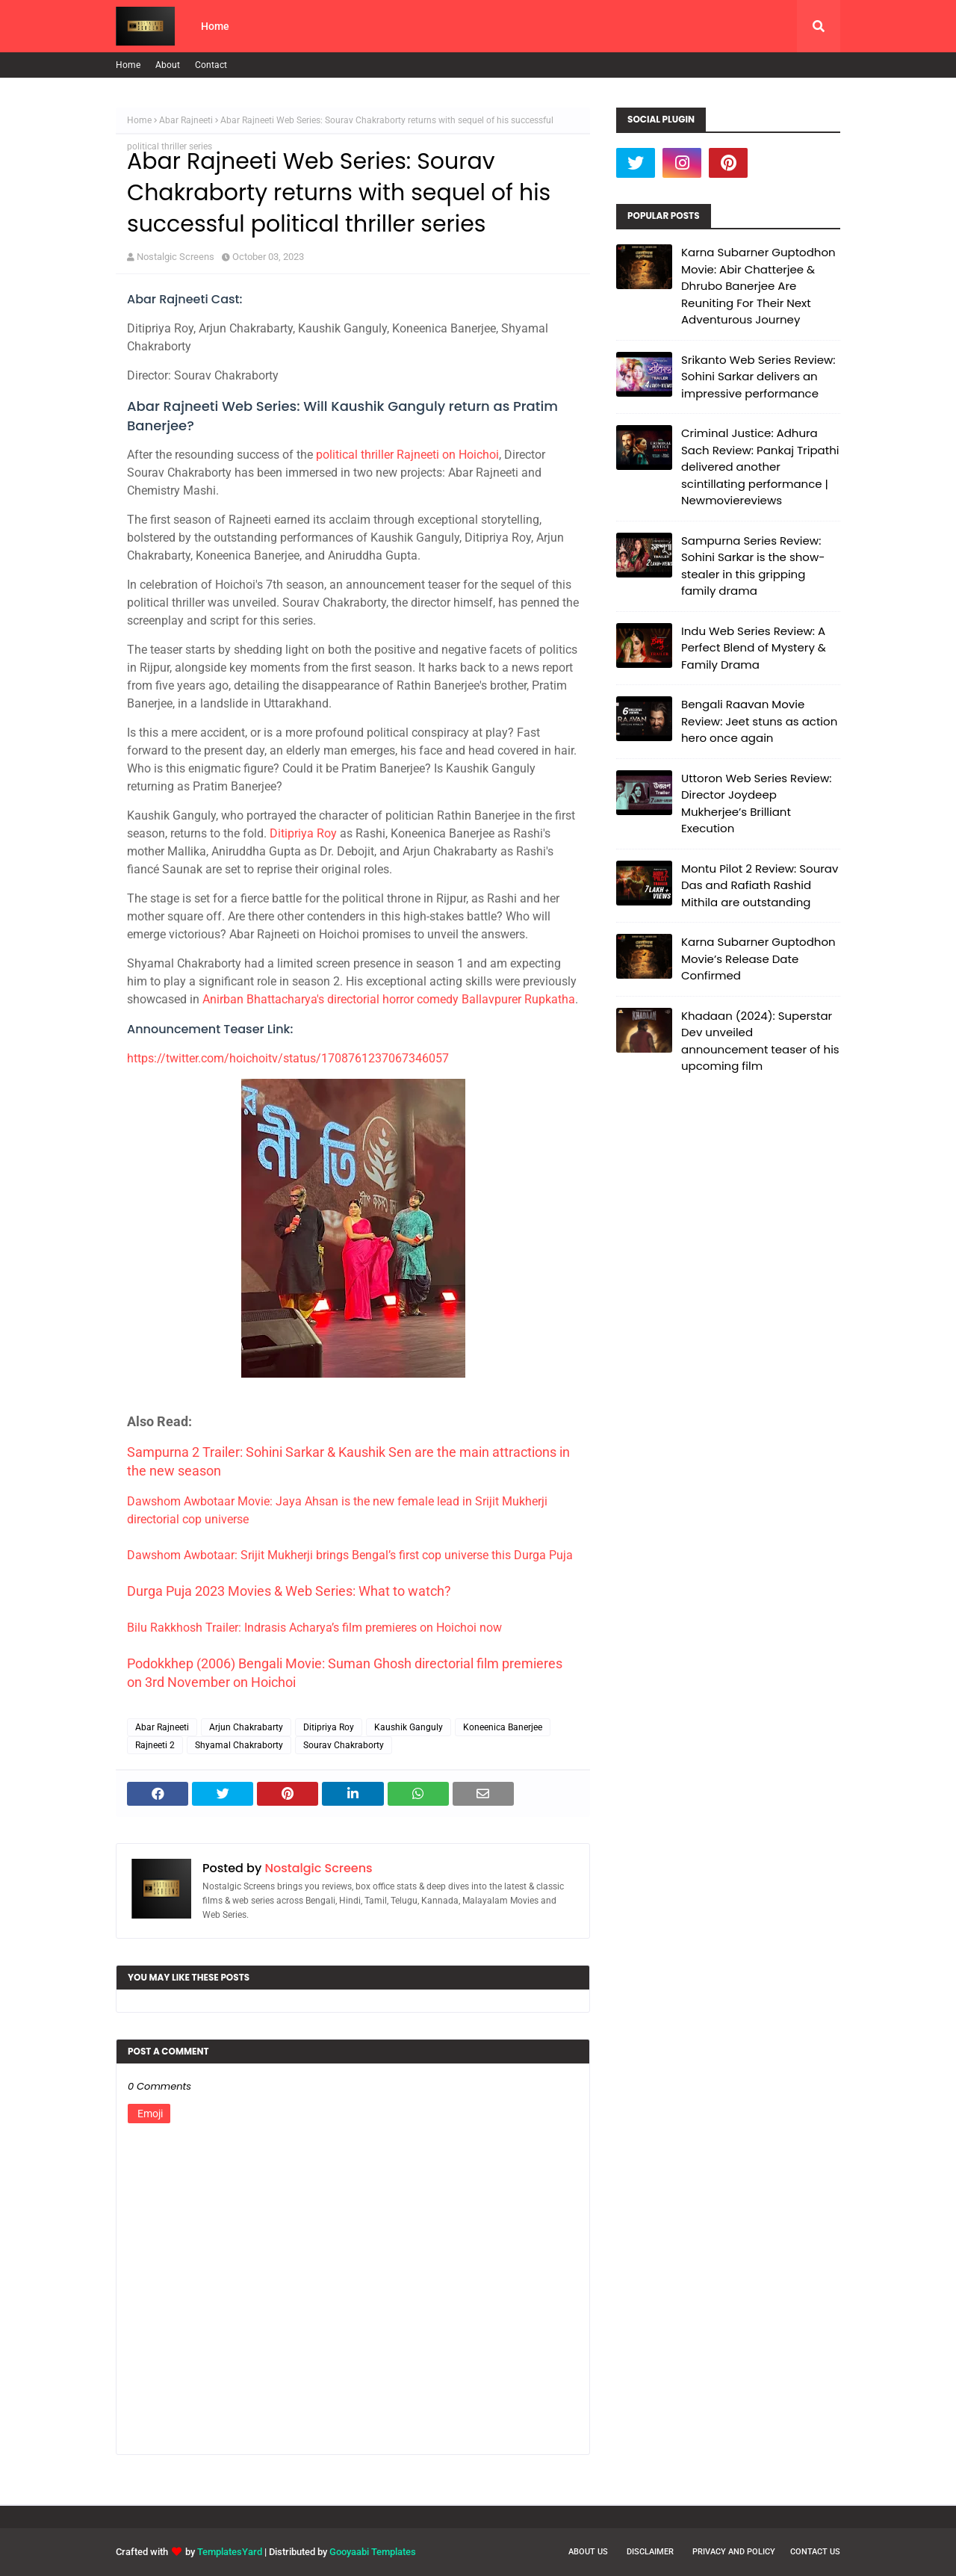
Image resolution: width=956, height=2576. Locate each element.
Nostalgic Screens (175, 256)
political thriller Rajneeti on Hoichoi (407, 455)
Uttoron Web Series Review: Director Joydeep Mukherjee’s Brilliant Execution (756, 803)
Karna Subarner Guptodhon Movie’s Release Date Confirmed (758, 958)
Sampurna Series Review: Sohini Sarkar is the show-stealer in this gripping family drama (753, 566)
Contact (211, 65)
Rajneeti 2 (155, 1745)
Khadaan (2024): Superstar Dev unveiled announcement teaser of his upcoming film (760, 1041)
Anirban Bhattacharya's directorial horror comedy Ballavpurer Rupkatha (388, 999)
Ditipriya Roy (303, 833)
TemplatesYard (229, 2551)
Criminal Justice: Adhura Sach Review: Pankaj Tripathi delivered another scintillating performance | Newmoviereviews (760, 466)
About (167, 65)
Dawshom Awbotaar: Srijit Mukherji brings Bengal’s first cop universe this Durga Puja (350, 1555)
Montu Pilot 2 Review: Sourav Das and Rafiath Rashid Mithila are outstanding (759, 885)
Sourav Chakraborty (343, 1745)
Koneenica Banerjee (502, 1727)
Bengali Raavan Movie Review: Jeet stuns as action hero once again (759, 721)
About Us (588, 2552)
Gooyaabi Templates (372, 2551)
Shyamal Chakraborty (239, 1745)
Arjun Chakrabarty (246, 1727)
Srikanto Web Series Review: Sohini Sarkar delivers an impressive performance (758, 376)
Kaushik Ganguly (408, 1727)
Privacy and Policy (733, 2552)
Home (128, 65)
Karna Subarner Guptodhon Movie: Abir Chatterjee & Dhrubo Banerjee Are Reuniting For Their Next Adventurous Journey (758, 285)
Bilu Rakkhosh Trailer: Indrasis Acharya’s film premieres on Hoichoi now (314, 1627)
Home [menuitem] (215, 26)
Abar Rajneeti (186, 120)
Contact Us (815, 2552)
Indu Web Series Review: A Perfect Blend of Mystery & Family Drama (753, 647)
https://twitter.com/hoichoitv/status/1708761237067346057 (288, 1058)
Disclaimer (650, 2552)
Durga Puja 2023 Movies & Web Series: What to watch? (289, 1591)
